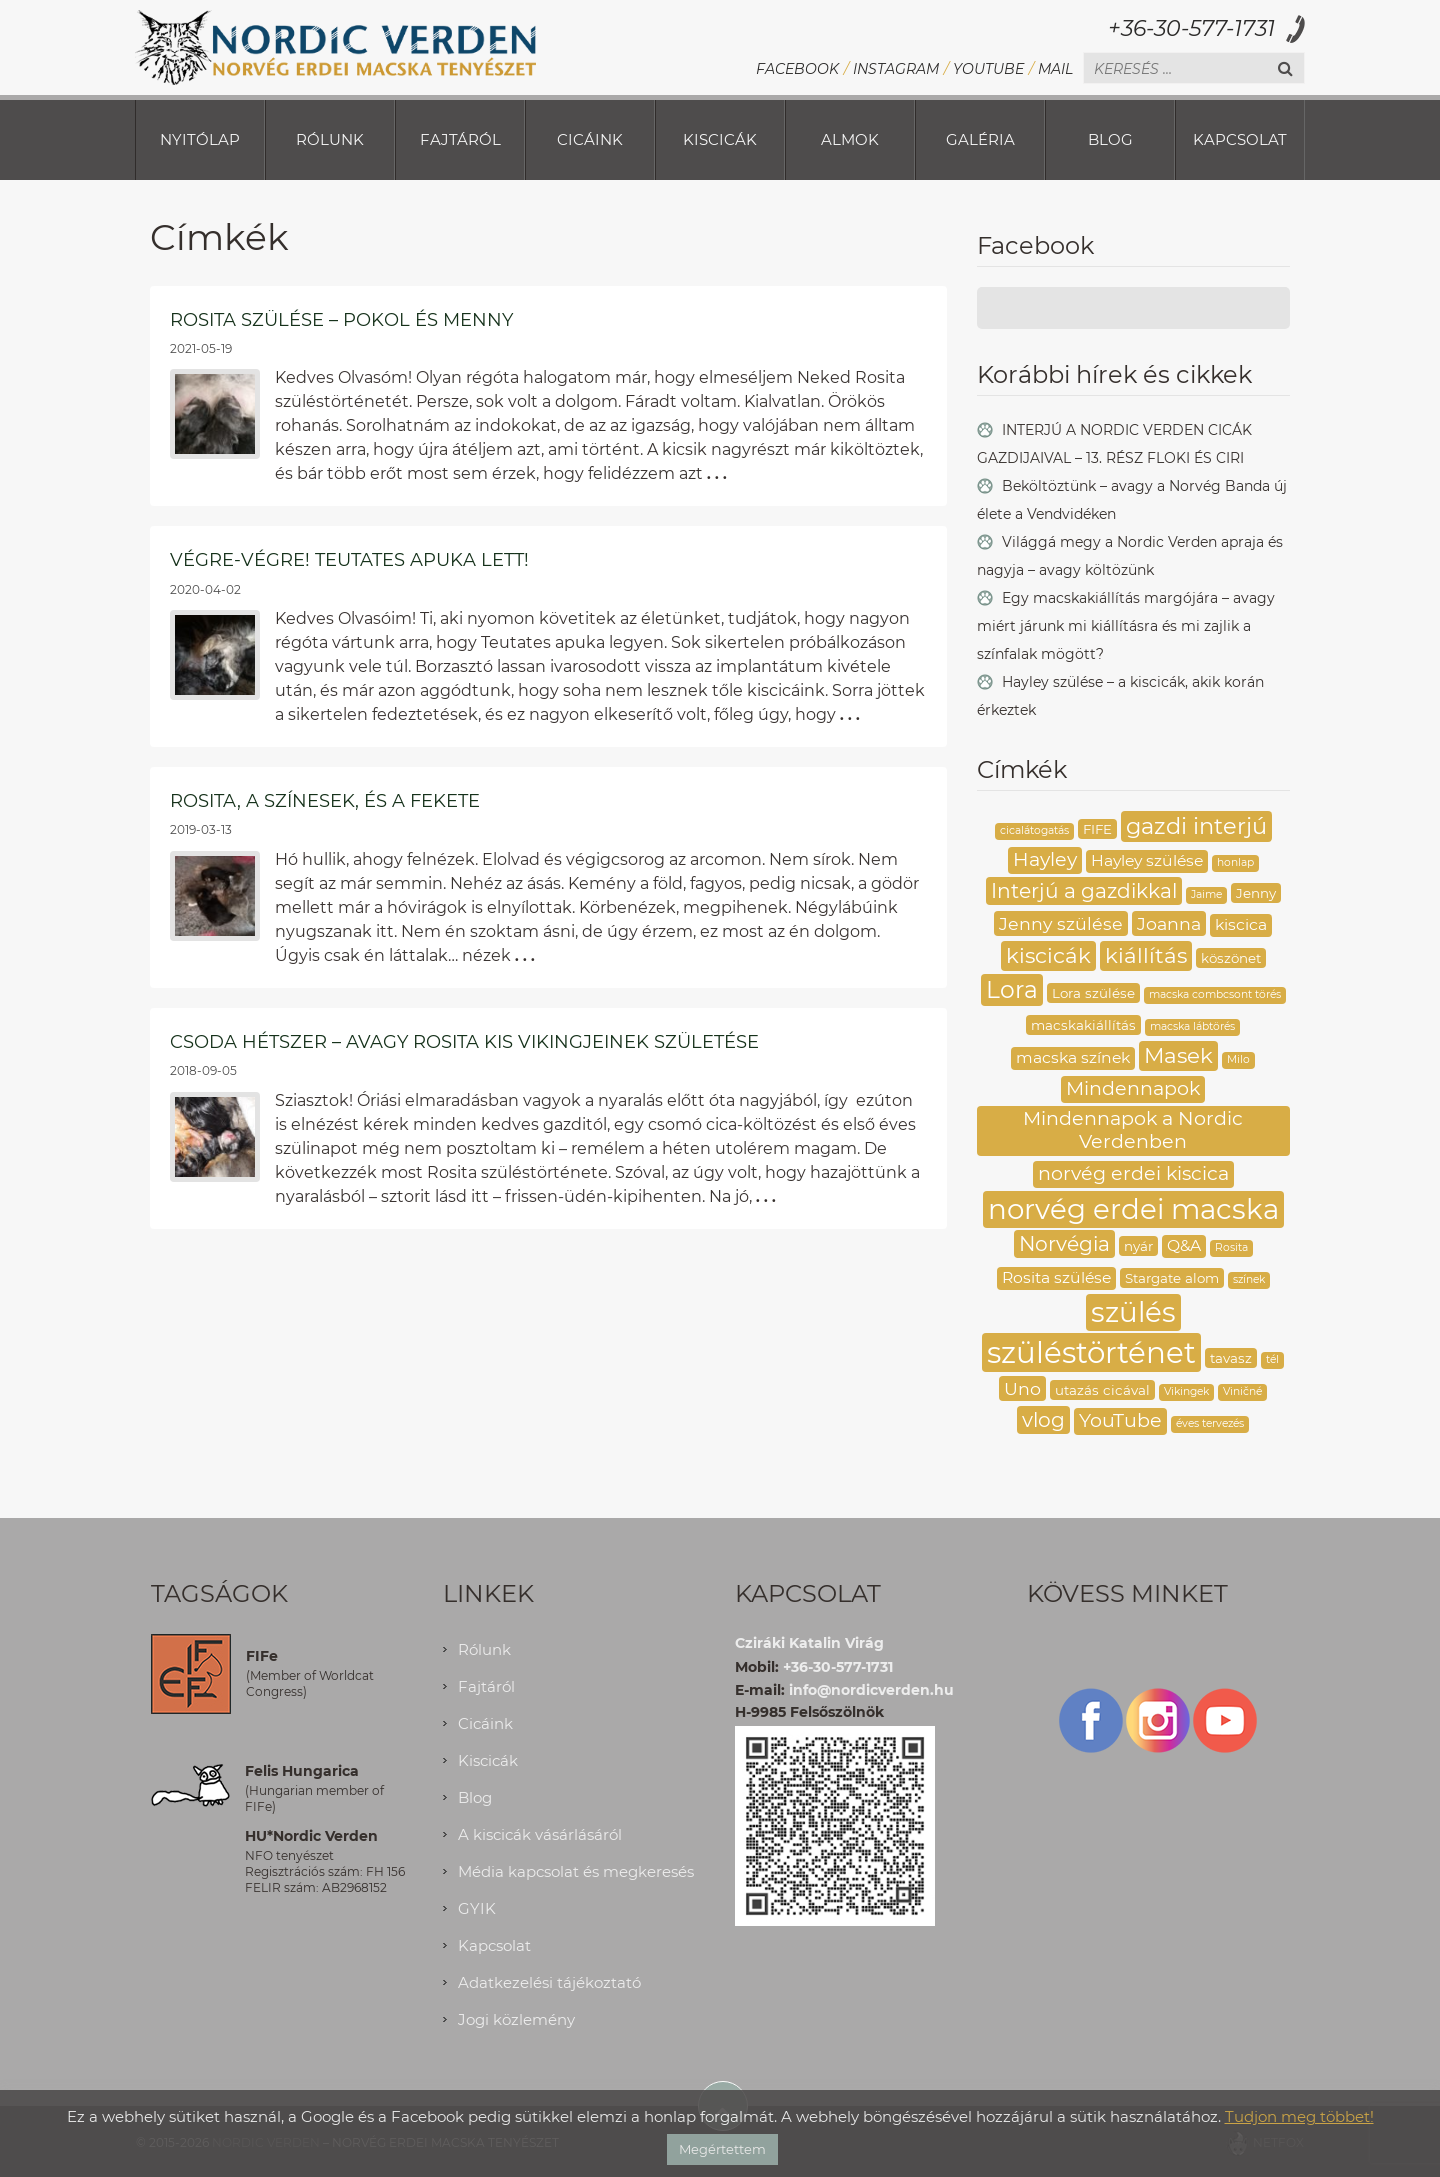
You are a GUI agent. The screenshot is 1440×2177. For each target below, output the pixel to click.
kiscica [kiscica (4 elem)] (1241, 924)
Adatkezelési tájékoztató (549, 1982)
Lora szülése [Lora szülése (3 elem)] (1093, 993)
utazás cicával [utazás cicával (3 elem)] (1102, 1390)
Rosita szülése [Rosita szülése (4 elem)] (1056, 1277)
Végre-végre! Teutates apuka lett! (349, 560)
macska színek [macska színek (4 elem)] (1073, 1057)
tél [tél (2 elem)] (1272, 1359)
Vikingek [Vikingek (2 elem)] (1186, 1391)
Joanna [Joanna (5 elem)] (1169, 923)
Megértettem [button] (722, 2149)
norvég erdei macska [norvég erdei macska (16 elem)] (1133, 1209)
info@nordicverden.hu (871, 1690)
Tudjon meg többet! (1299, 2116)
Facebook (797, 69)
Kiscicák (720, 139)
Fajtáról (460, 139)
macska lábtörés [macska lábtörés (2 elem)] (1192, 1026)
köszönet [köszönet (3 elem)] (1231, 958)
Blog (1110, 139)
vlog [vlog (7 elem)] (1043, 1419)
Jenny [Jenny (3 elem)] (1256, 893)
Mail (1055, 69)
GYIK (477, 1908)
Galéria (980, 139)
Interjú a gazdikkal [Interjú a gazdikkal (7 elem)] (1084, 890)
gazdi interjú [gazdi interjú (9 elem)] (1196, 826)
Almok (850, 139)
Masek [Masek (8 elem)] (1178, 1055)
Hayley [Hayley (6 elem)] (1045, 859)
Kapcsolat (1240, 139)
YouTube (988, 69)
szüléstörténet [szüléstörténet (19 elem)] (1091, 1352)
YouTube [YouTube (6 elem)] (1120, 1420)
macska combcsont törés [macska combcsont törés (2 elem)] (1215, 994)
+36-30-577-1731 (1191, 28)
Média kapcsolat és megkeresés (576, 1871)
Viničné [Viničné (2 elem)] (1242, 1391)
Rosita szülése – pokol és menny (341, 320)
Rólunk (330, 139)
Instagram (896, 69)
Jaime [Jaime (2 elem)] (1206, 894)
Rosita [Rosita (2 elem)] (1231, 1247)
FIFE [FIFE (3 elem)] (1097, 829)
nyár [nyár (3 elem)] (1138, 1246)
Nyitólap (200, 139)
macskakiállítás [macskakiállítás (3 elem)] (1083, 1025)
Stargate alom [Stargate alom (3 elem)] (1172, 1278)
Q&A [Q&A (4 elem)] (1184, 1245)
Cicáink (590, 139)
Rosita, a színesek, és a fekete (325, 801)
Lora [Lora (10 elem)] (1012, 989)
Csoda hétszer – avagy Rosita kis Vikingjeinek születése (464, 1042)
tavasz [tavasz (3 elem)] (1231, 1358)
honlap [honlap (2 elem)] (1235, 862)
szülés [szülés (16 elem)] (1133, 1312)
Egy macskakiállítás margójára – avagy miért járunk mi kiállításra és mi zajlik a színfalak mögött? (1126, 626)
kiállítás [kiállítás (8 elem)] (1146, 955)
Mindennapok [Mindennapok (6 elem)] (1133, 1088)
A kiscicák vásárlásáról (540, 1834)
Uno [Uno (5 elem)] (1022, 1388)
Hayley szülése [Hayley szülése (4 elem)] (1147, 860)
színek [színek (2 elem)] (1249, 1279)
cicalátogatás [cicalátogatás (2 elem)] (1034, 830)
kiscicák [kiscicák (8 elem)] (1048, 955)
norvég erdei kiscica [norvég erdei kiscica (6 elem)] (1133, 1173)
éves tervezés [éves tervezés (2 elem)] (1210, 1423)
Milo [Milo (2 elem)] (1238, 1059)
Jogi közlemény (516, 2019)
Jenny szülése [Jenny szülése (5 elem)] (1061, 923)
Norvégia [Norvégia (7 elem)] (1064, 1243)
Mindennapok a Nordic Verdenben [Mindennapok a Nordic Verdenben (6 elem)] (1133, 1130)
